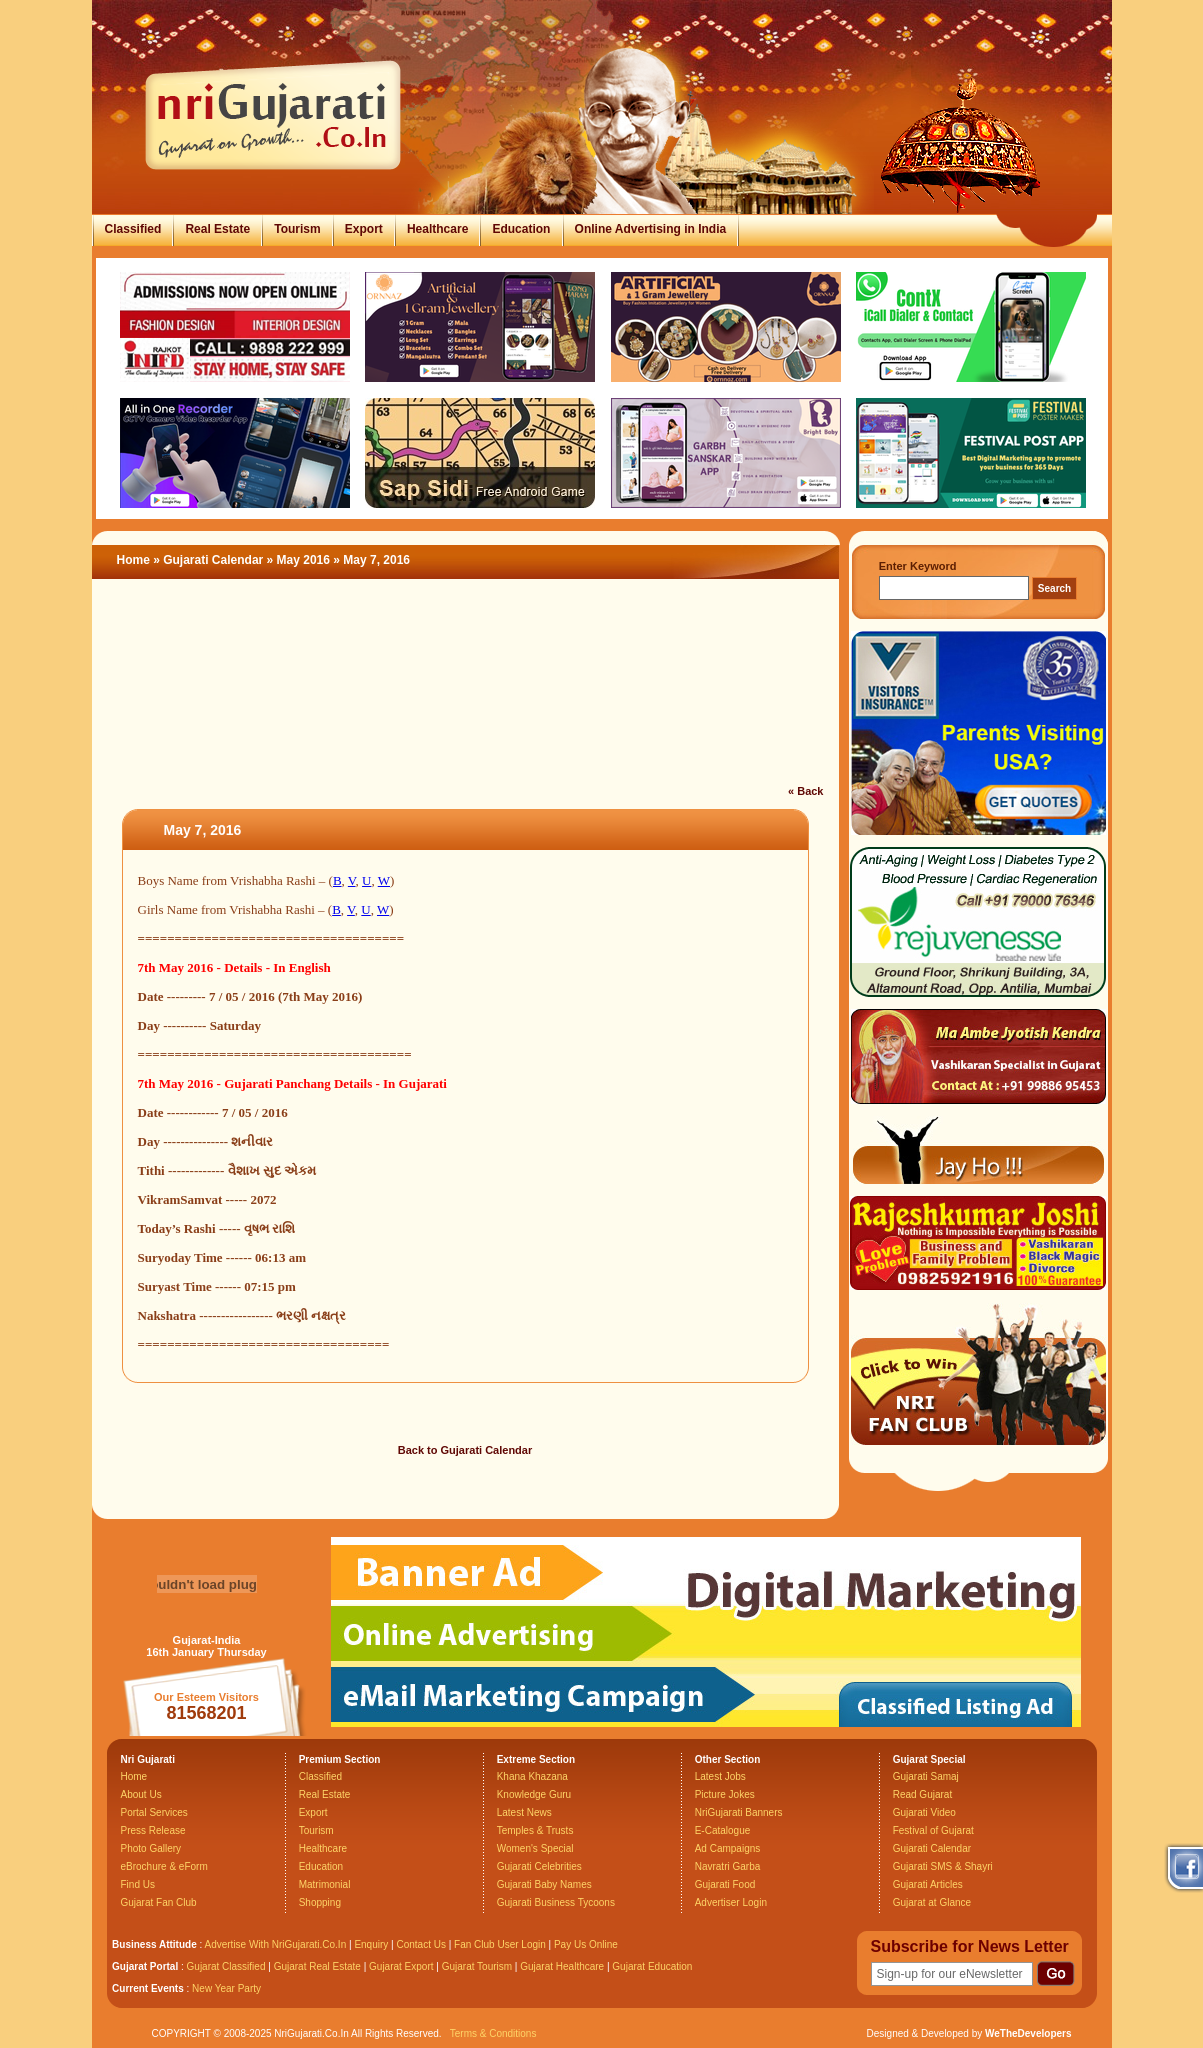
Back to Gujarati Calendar (465, 1450)
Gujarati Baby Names (544, 1884)
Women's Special (535, 1848)
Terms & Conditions (493, 2033)
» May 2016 (300, 560)
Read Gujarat (922, 1794)
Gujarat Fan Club (159, 1902)
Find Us (138, 1884)
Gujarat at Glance (932, 1902)
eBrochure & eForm (164, 1866)
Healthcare (437, 229)
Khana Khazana (532, 1776)
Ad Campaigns (728, 1848)
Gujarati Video (924, 1812)
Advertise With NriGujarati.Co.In (276, 1944)
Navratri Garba (728, 1866)
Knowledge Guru (534, 1794)
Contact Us (420, 1944)
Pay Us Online (586, 1944)
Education (521, 229)
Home (133, 560)
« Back (805, 791)
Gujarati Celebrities (539, 1866)
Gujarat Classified (226, 1966)
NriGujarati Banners (739, 1812)
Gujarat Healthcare (562, 1966)
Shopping (320, 1902)
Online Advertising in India (651, 229)
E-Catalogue (723, 1830)
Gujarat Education (652, 1966)
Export (364, 229)
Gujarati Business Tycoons (556, 1902)
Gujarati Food (725, 1884)
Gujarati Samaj (926, 1776)
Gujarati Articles (928, 1884)
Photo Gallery (151, 1848)
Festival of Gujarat (933, 1830)
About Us (141, 1794)
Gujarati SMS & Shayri (943, 1866)
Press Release (153, 1830)
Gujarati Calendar (213, 560)
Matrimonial (325, 1884)
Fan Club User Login (500, 1944)
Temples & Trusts (535, 1830)
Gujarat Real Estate (317, 1966)
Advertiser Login (731, 1902)
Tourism (297, 229)
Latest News (524, 1812)
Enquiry (372, 1944)
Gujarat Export (401, 1966)
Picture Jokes (725, 1794)
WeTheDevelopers (1028, 2033)
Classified (133, 229)
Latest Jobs (720, 1776)
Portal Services (154, 1812)
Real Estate (217, 229)
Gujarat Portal (145, 1966)
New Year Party (226, 1988)
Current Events (148, 1988)
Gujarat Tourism (477, 1966)
